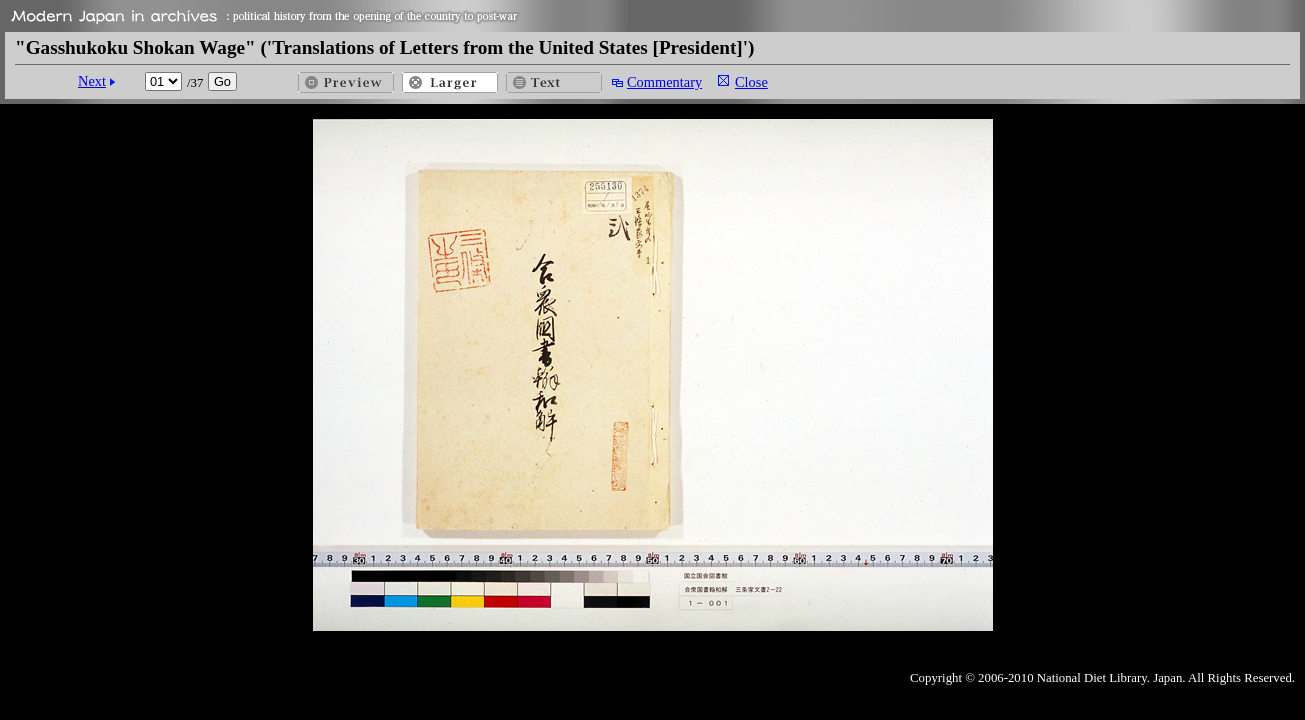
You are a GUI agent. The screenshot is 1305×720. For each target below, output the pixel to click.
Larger (450, 82)
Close (751, 82)
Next (92, 81)
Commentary (664, 82)
